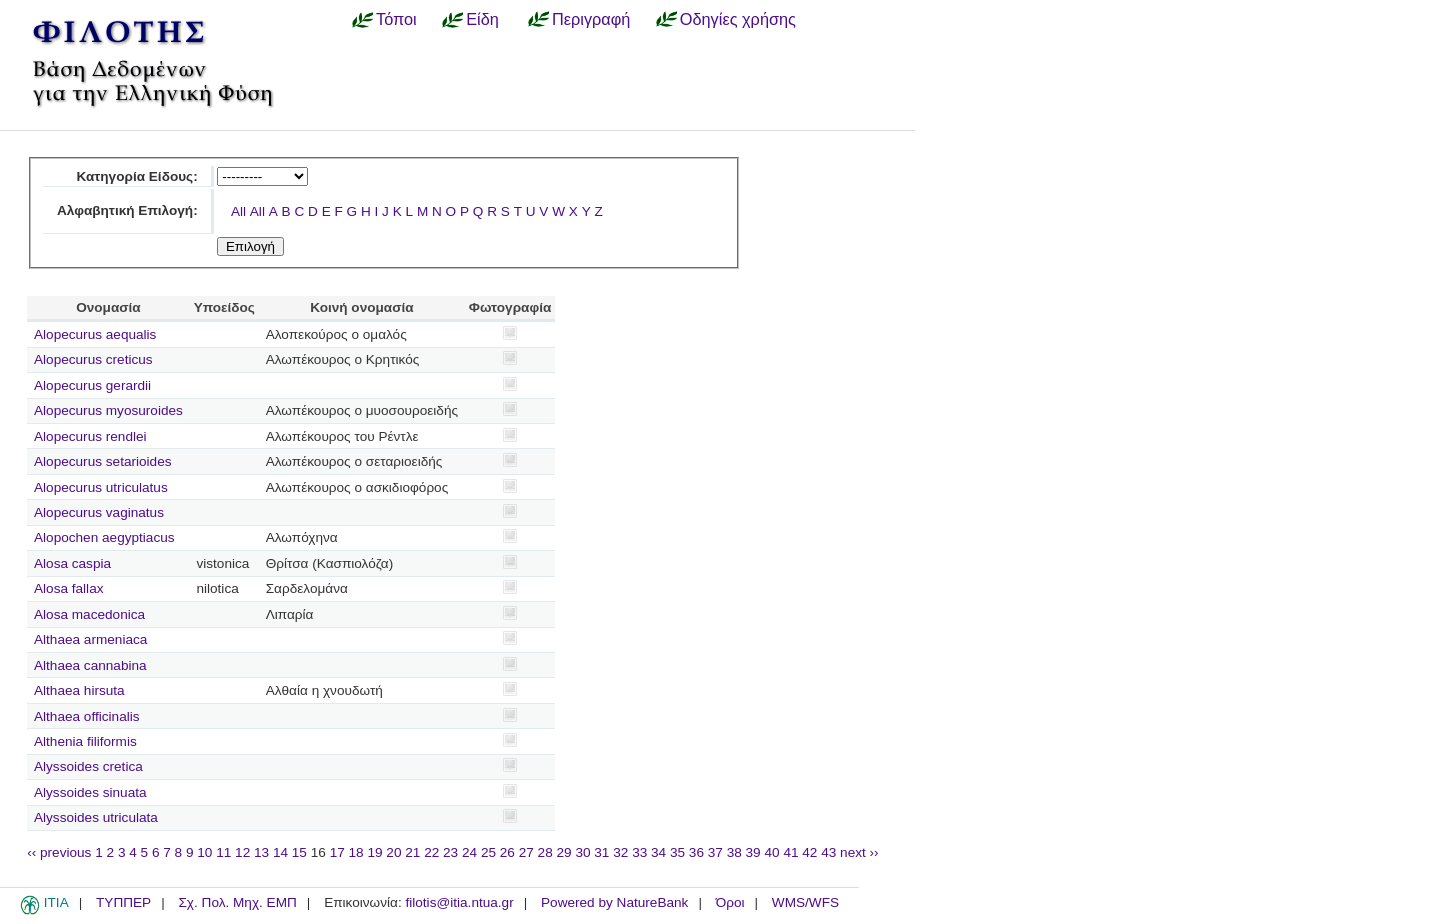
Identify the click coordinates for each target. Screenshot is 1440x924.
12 (242, 852)
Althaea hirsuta (79, 690)
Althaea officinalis (87, 716)
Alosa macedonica (89, 614)
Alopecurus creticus (93, 359)
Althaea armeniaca (90, 639)
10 (204, 852)
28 (545, 852)
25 (488, 852)
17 (337, 852)
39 (753, 852)
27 (526, 852)
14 (280, 852)
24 (469, 852)
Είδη (482, 19)
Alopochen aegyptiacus (104, 537)
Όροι (730, 902)
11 (223, 852)
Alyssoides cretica (88, 766)
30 (582, 852)
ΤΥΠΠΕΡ (123, 902)
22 (431, 852)
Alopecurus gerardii (92, 385)
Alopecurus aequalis (95, 334)
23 (450, 852)
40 (771, 852)
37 (715, 852)
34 (658, 852)
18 (356, 852)
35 (677, 852)
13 (261, 852)
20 (393, 852)
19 (374, 852)
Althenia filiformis (85, 741)
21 (412, 852)
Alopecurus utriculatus (101, 487)
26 (507, 852)
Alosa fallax (69, 588)
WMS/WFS (805, 902)
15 (299, 852)
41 (790, 852)
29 (564, 852)
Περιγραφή (591, 19)
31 (601, 852)
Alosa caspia (72, 563)
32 (620, 852)
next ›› (859, 852)
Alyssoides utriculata (96, 817)
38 (734, 852)
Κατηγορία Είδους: (136, 176)
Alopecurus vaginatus (99, 512)
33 (639, 852)
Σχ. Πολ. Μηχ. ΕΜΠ (237, 902)
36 (696, 852)
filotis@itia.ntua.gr (459, 902)
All (238, 211)
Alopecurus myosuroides (108, 410)
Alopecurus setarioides (103, 461)
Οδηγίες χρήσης (738, 19)
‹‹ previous (59, 852)
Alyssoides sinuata (90, 792)
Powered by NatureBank (614, 902)
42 (809, 852)
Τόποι (396, 19)
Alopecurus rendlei (90, 436)
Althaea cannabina (90, 665)
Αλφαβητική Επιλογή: (127, 210)
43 (828, 852)
